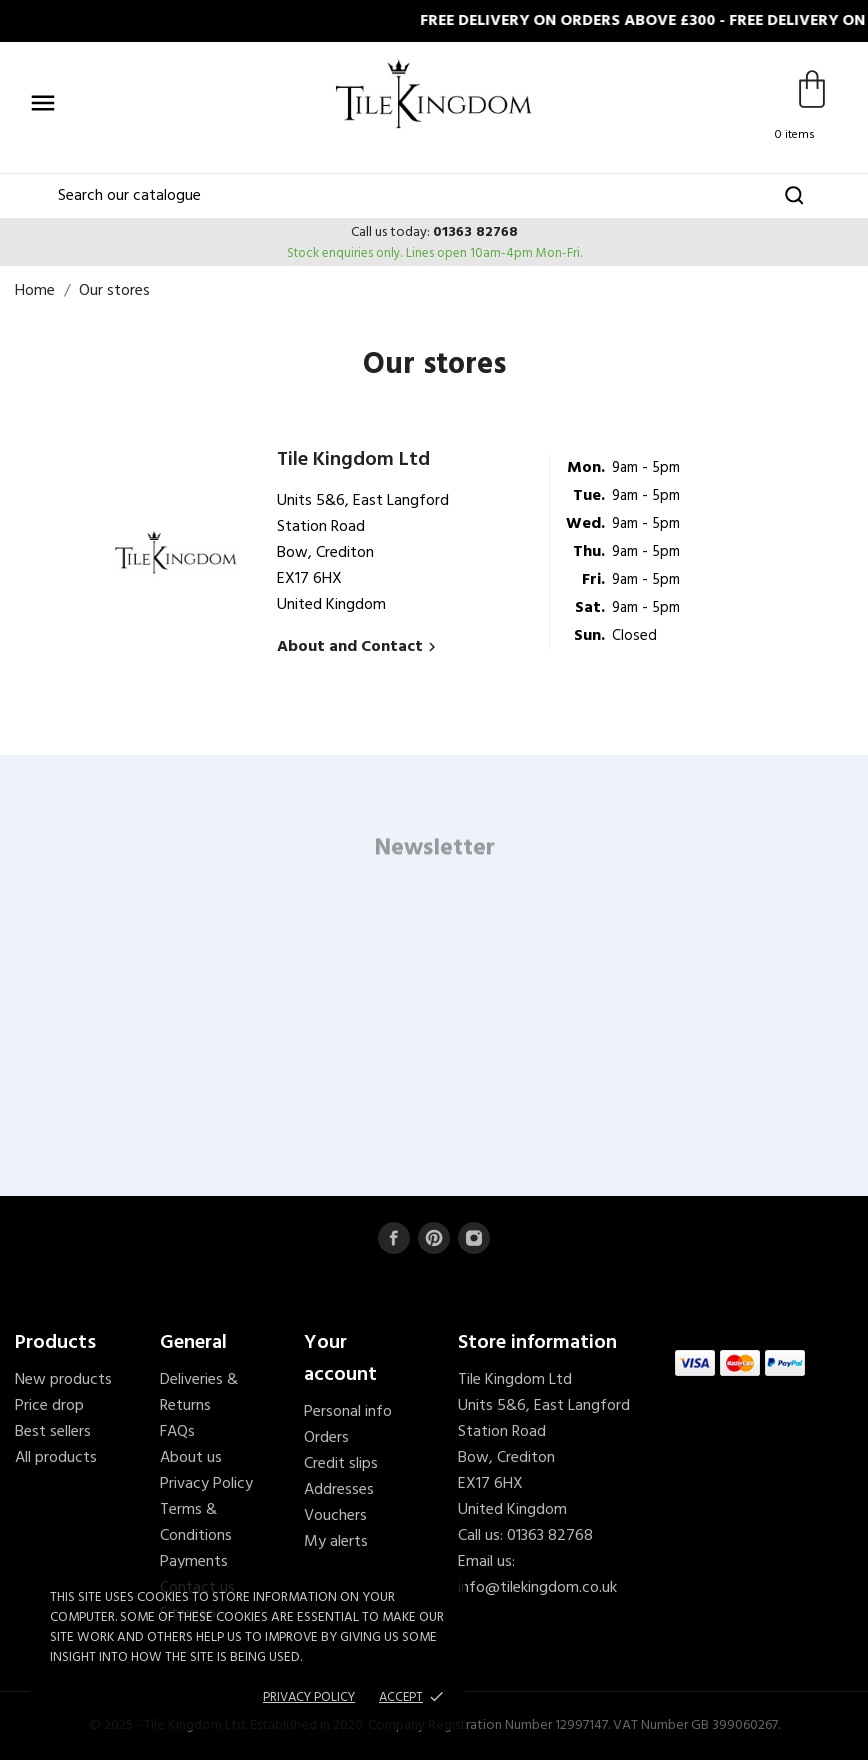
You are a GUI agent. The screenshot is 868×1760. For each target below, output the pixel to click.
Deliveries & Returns (199, 1393)
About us (191, 1458)
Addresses (339, 1490)
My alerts (336, 1542)
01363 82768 (475, 232)
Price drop (49, 1406)
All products (56, 1458)
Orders (326, 1438)
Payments (194, 1562)
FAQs (177, 1432)
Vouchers (335, 1516)
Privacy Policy (206, 1484)
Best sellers (53, 1432)
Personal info (348, 1412)
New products (63, 1380)
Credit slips (341, 1464)
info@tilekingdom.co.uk (537, 1588)
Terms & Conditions (196, 1523)
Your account (340, 1359)
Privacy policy (309, 1697)
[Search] (433, 196)
